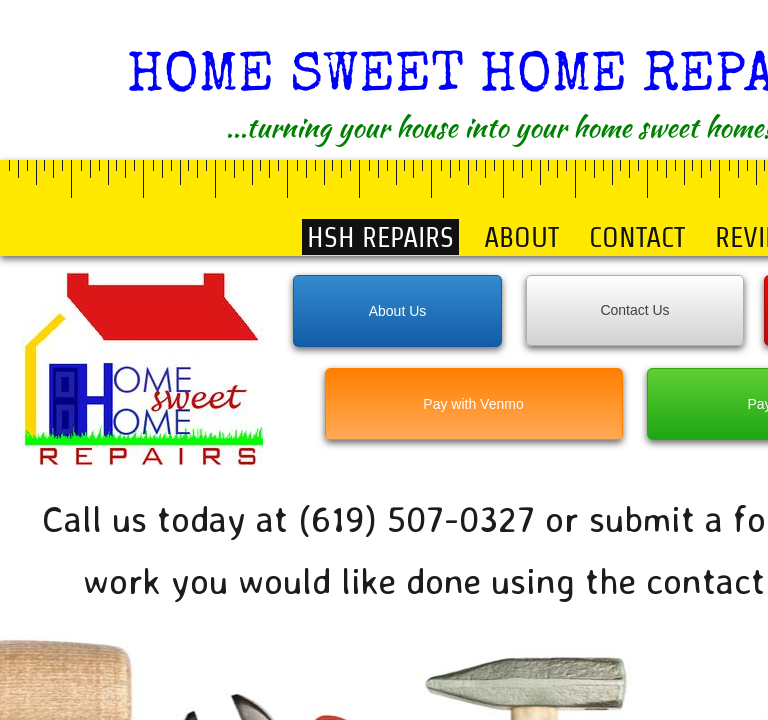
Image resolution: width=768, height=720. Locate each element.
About (521, 237)
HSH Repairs (380, 237)
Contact (637, 237)
